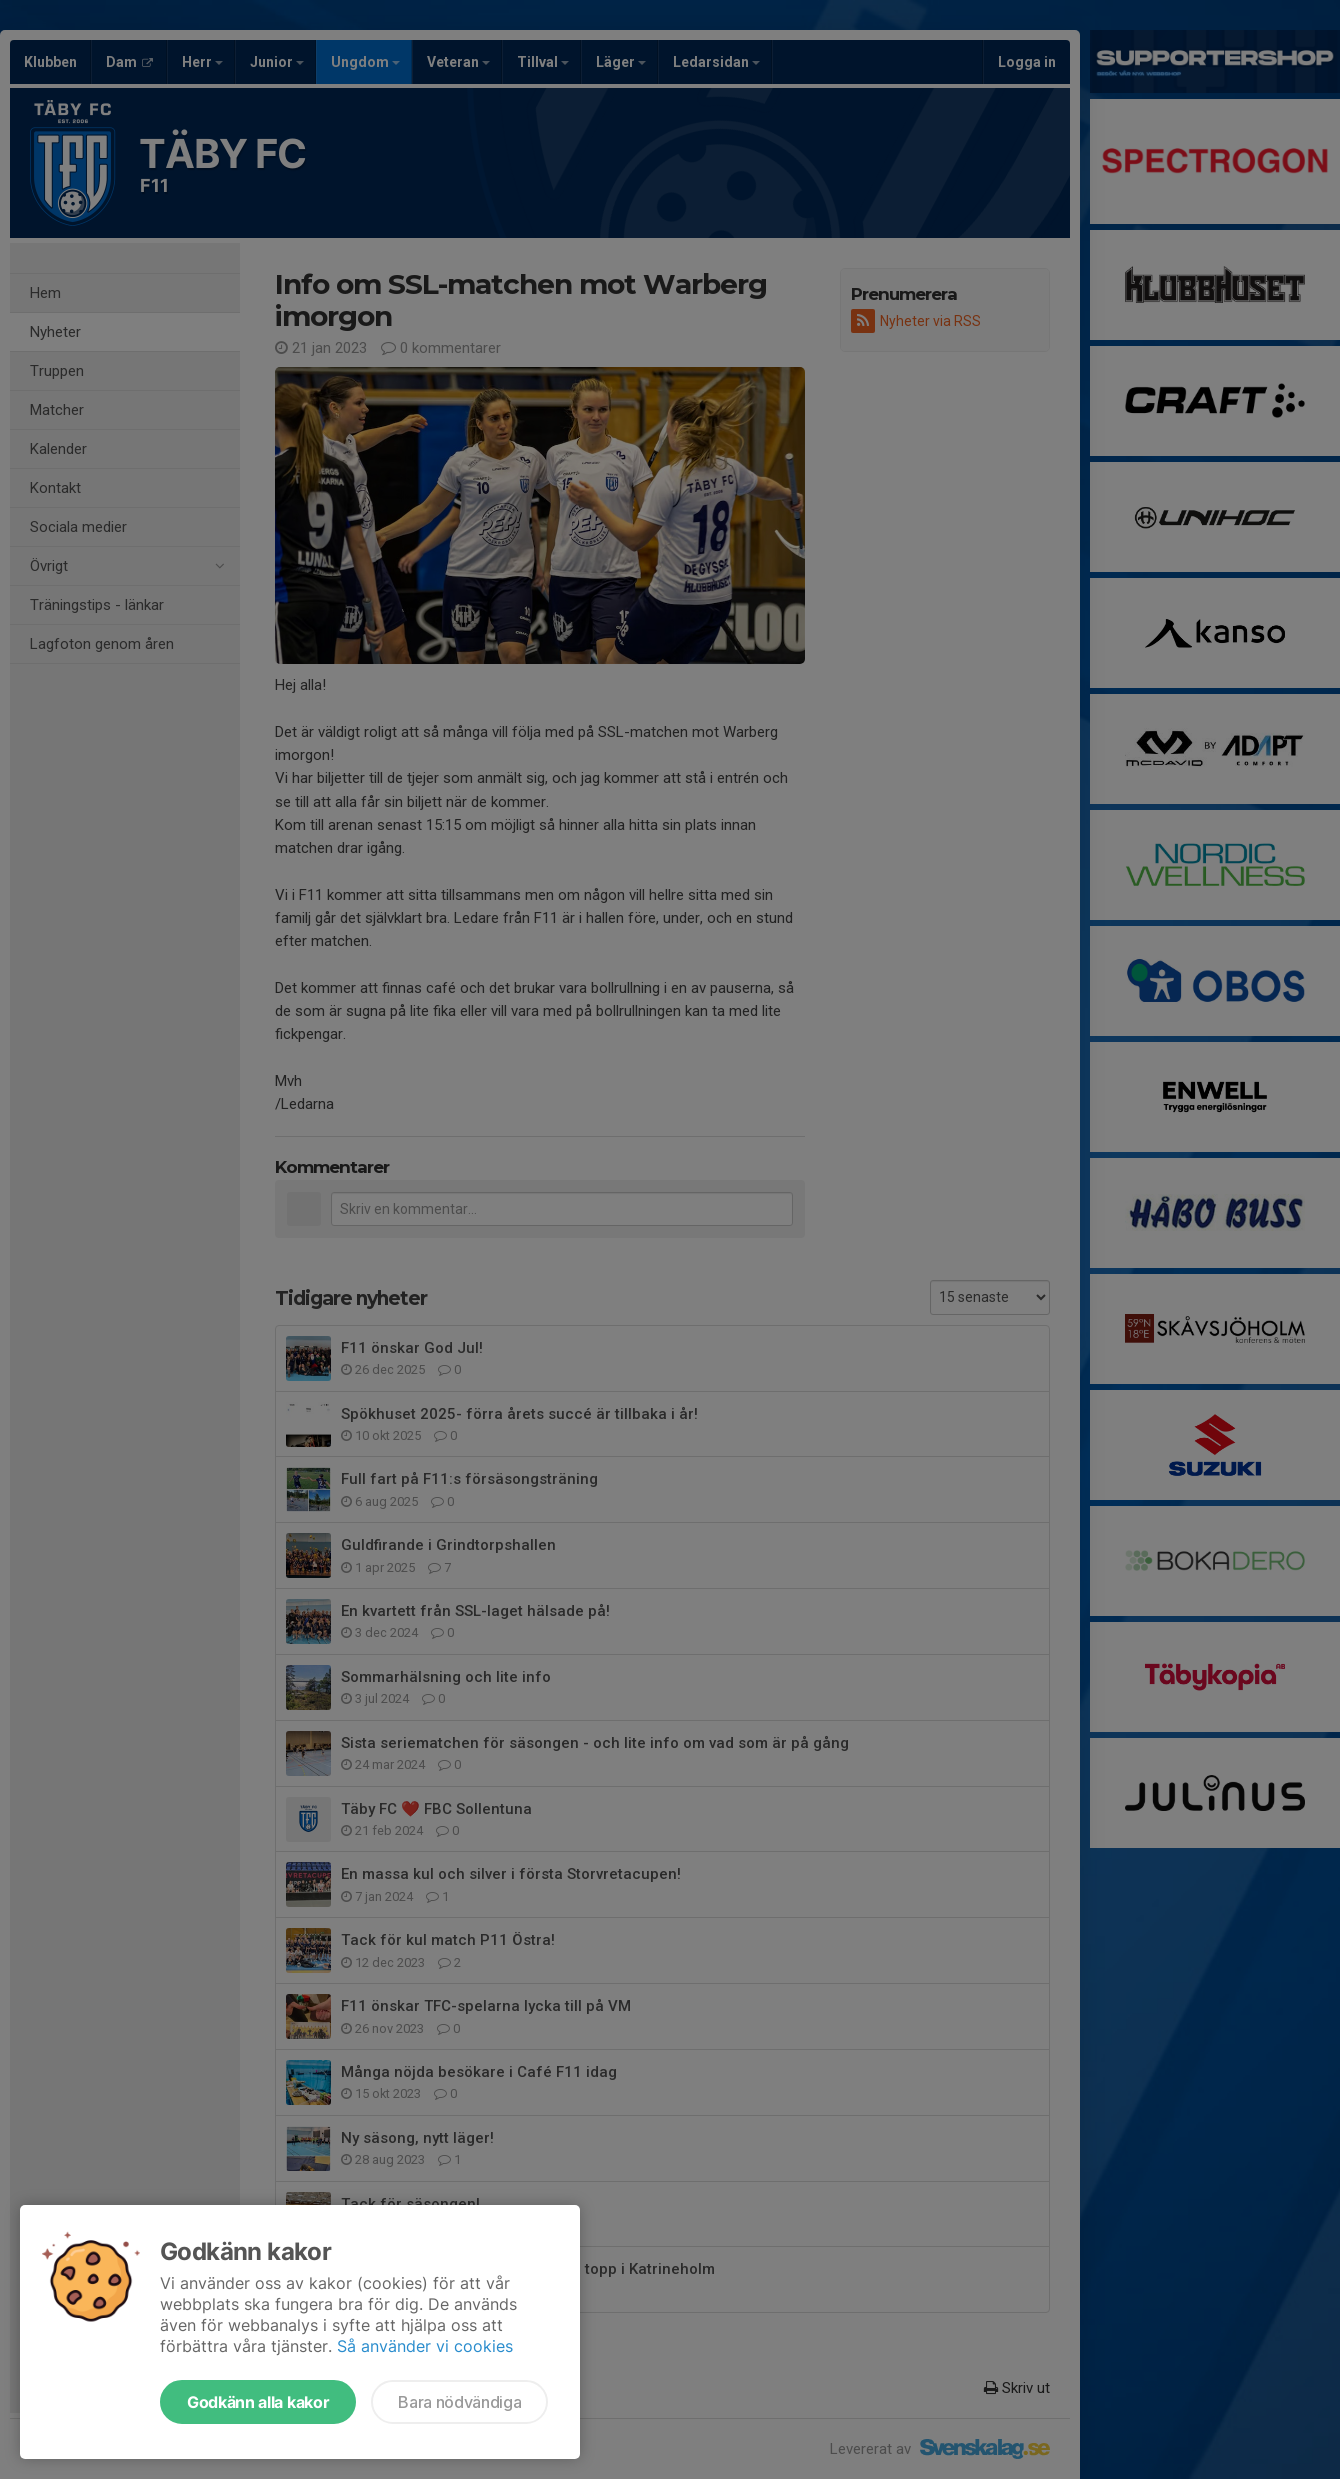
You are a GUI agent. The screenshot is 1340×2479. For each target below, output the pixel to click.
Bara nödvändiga (459, 2402)
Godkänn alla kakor (258, 2402)
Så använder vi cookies (425, 2346)
